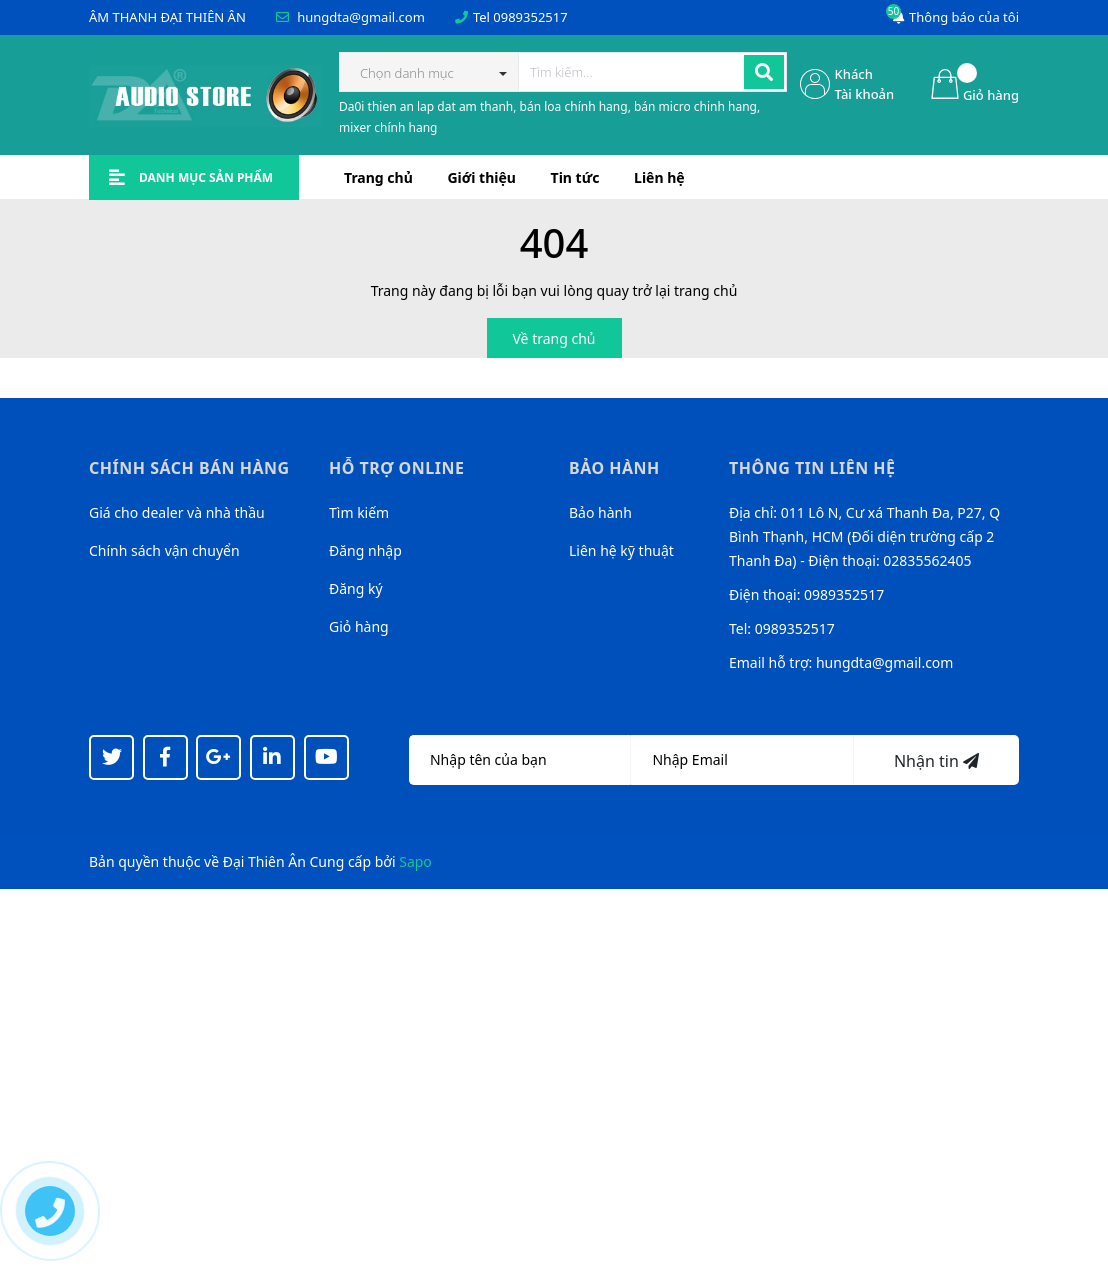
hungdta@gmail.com (361, 17)
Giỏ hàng (359, 626)
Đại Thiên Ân (264, 861)
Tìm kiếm (359, 512)
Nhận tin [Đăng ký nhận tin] (936, 761)
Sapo (415, 861)
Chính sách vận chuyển (164, 550)
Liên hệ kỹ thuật (621, 550)
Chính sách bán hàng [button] (189, 468)
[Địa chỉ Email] (742, 760)
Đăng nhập (365, 550)
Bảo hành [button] (614, 468)
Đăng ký (356, 588)
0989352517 (530, 17)
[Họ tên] (520, 760)
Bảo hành (600, 512)
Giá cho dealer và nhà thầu (177, 512)
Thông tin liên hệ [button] (812, 468)
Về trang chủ (554, 338)
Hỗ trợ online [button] (396, 468)
